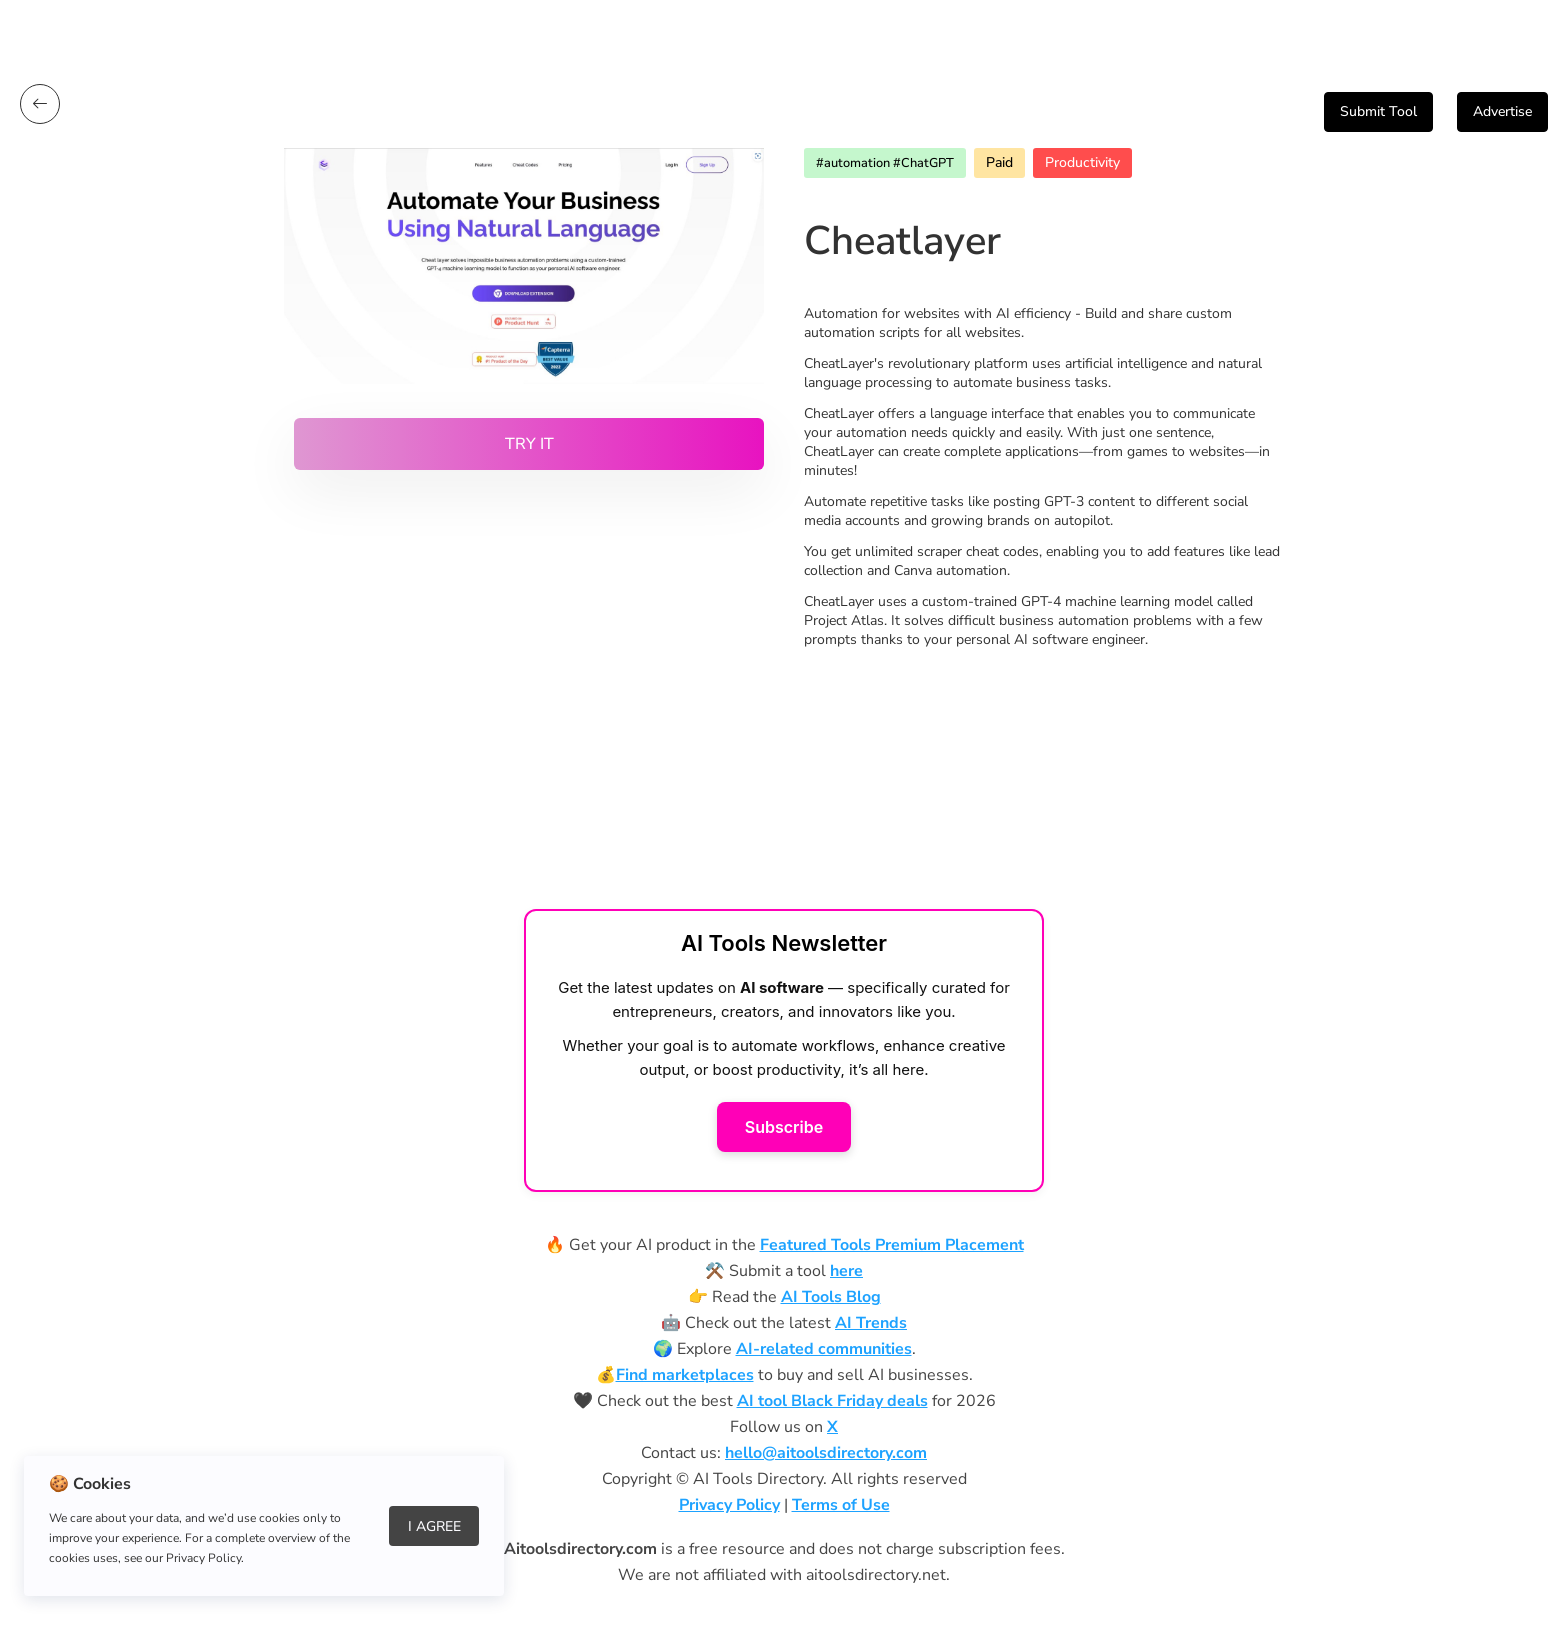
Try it (529, 444)
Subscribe (784, 1127)
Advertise (1502, 111)
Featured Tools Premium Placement (892, 1245)
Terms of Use (841, 1505)
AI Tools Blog (831, 1297)
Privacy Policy (729, 1505)
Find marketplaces (685, 1375)
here (846, 1271)
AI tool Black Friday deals (832, 1401)
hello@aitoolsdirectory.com (826, 1453)
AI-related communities (824, 1349)
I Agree (434, 1526)
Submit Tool (1378, 111)
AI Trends (871, 1323)
